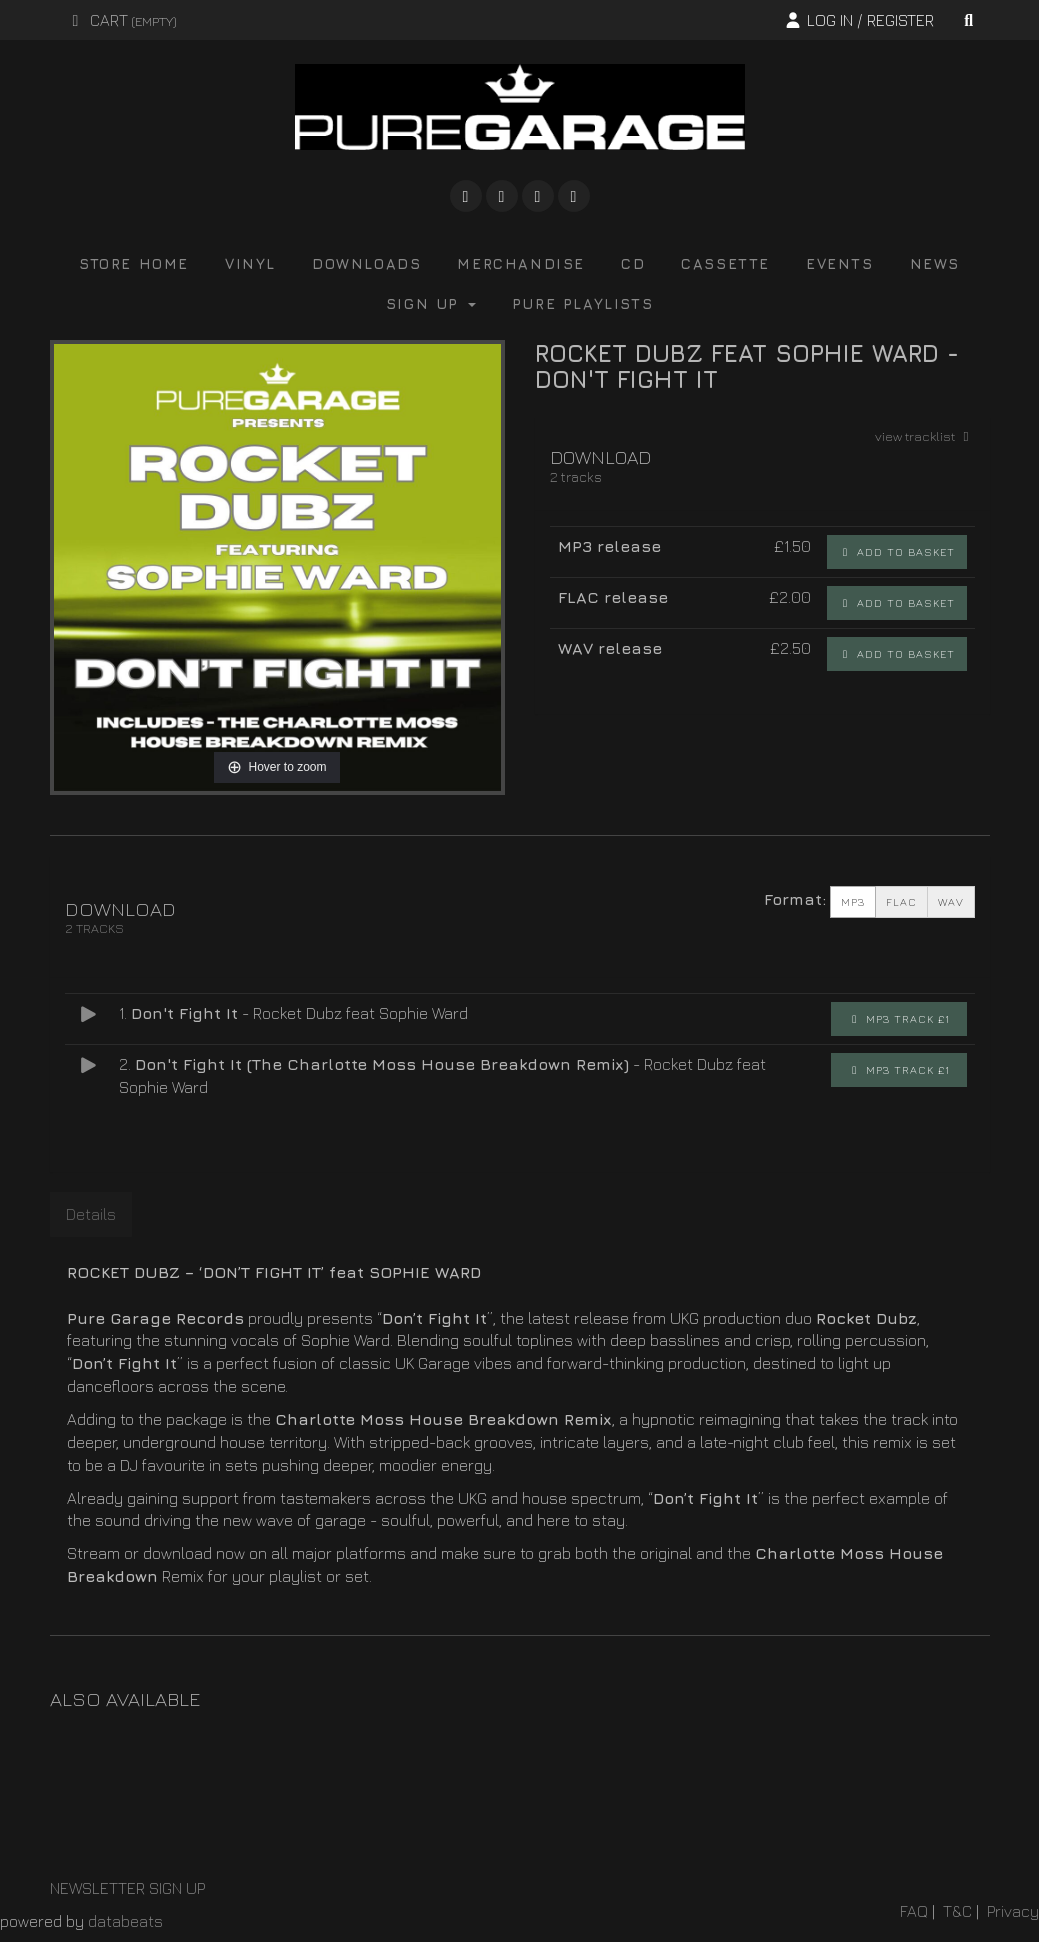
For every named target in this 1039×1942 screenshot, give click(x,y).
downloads (366, 263)
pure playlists (582, 303)
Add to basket (897, 551)
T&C (957, 1911)
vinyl (250, 263)
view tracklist (925, 436)
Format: (795, 899)
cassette (725, 263)
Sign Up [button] (431, 303)
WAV (951, 902)
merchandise (521, 263)
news (935, 263)
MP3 (853, 902)
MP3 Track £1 (899, 1018)
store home (134, 263)
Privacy (1013, 1911)
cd (633, 263)
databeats (125, 1921)
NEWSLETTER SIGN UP (127, 1888)
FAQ (914, 1911)
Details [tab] (91, 1214)
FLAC (901, 902)
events (840, 263)
